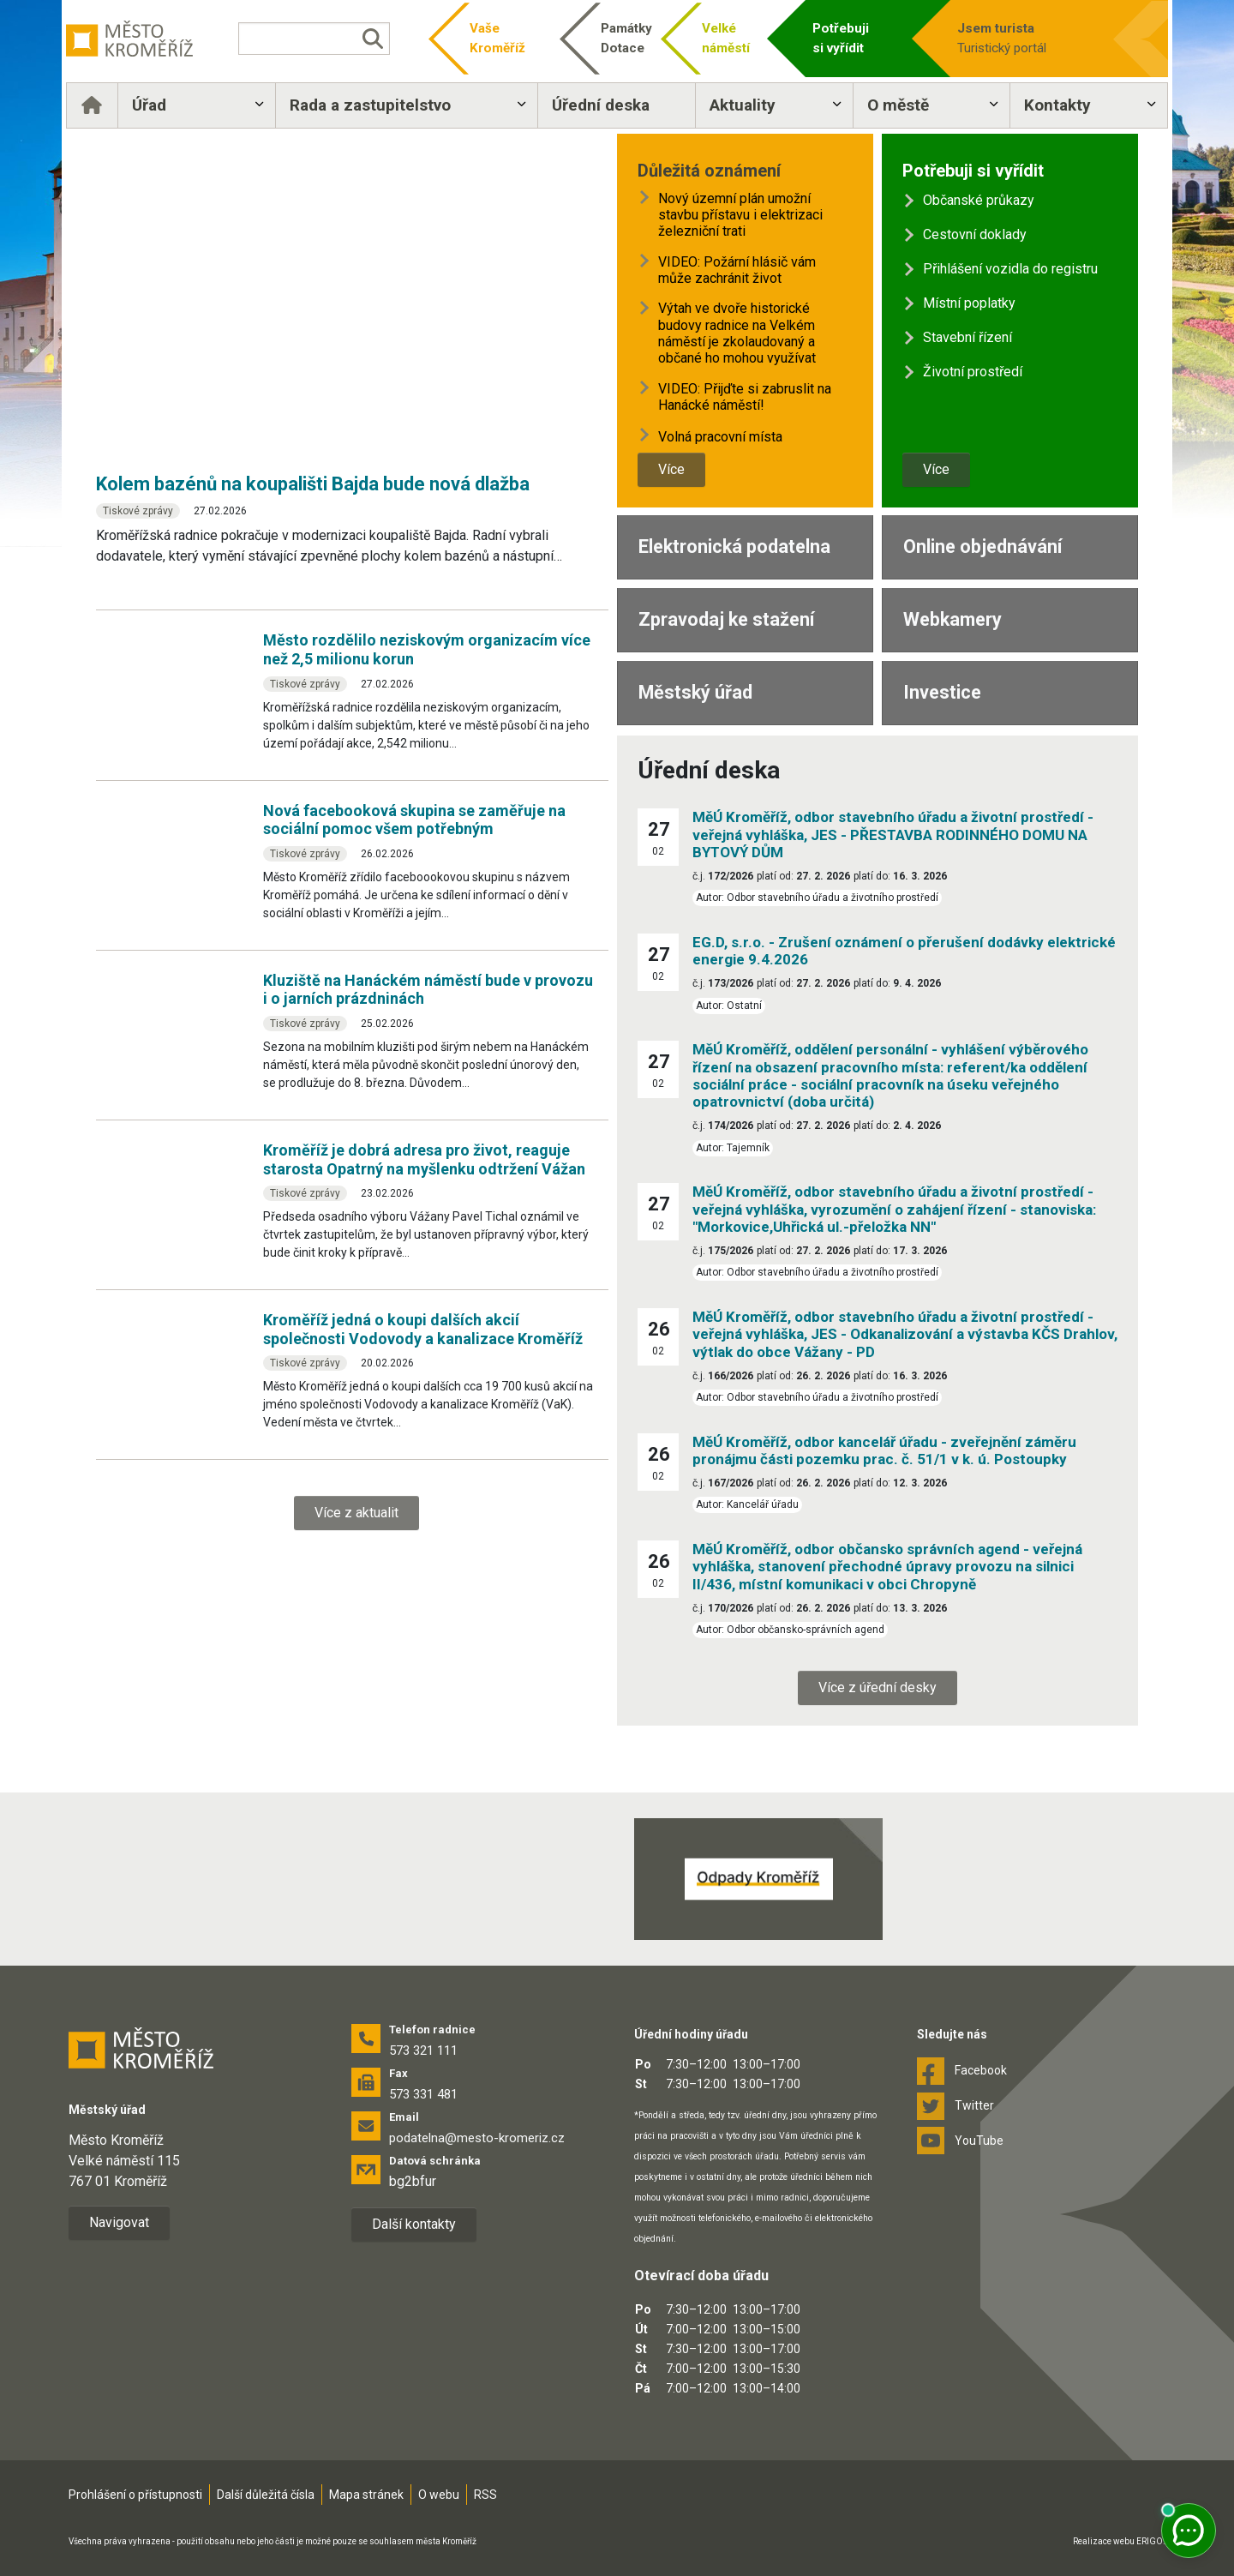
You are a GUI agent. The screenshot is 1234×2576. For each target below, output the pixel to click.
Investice (942, 692)
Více (671, 469)
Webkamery (952, 619)
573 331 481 (423, 2094)
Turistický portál (1004, 37)
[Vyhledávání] (330, 38)
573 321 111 (423, 2050)
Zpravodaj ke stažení (726, 619)
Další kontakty (414, 2224)
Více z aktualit (356, 1512)
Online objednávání (982, 546)
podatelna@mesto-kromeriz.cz (477, 2138)
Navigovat (119, 2222)
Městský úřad (695, 692)
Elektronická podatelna (734, 546)
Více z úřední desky (877, 1687)
